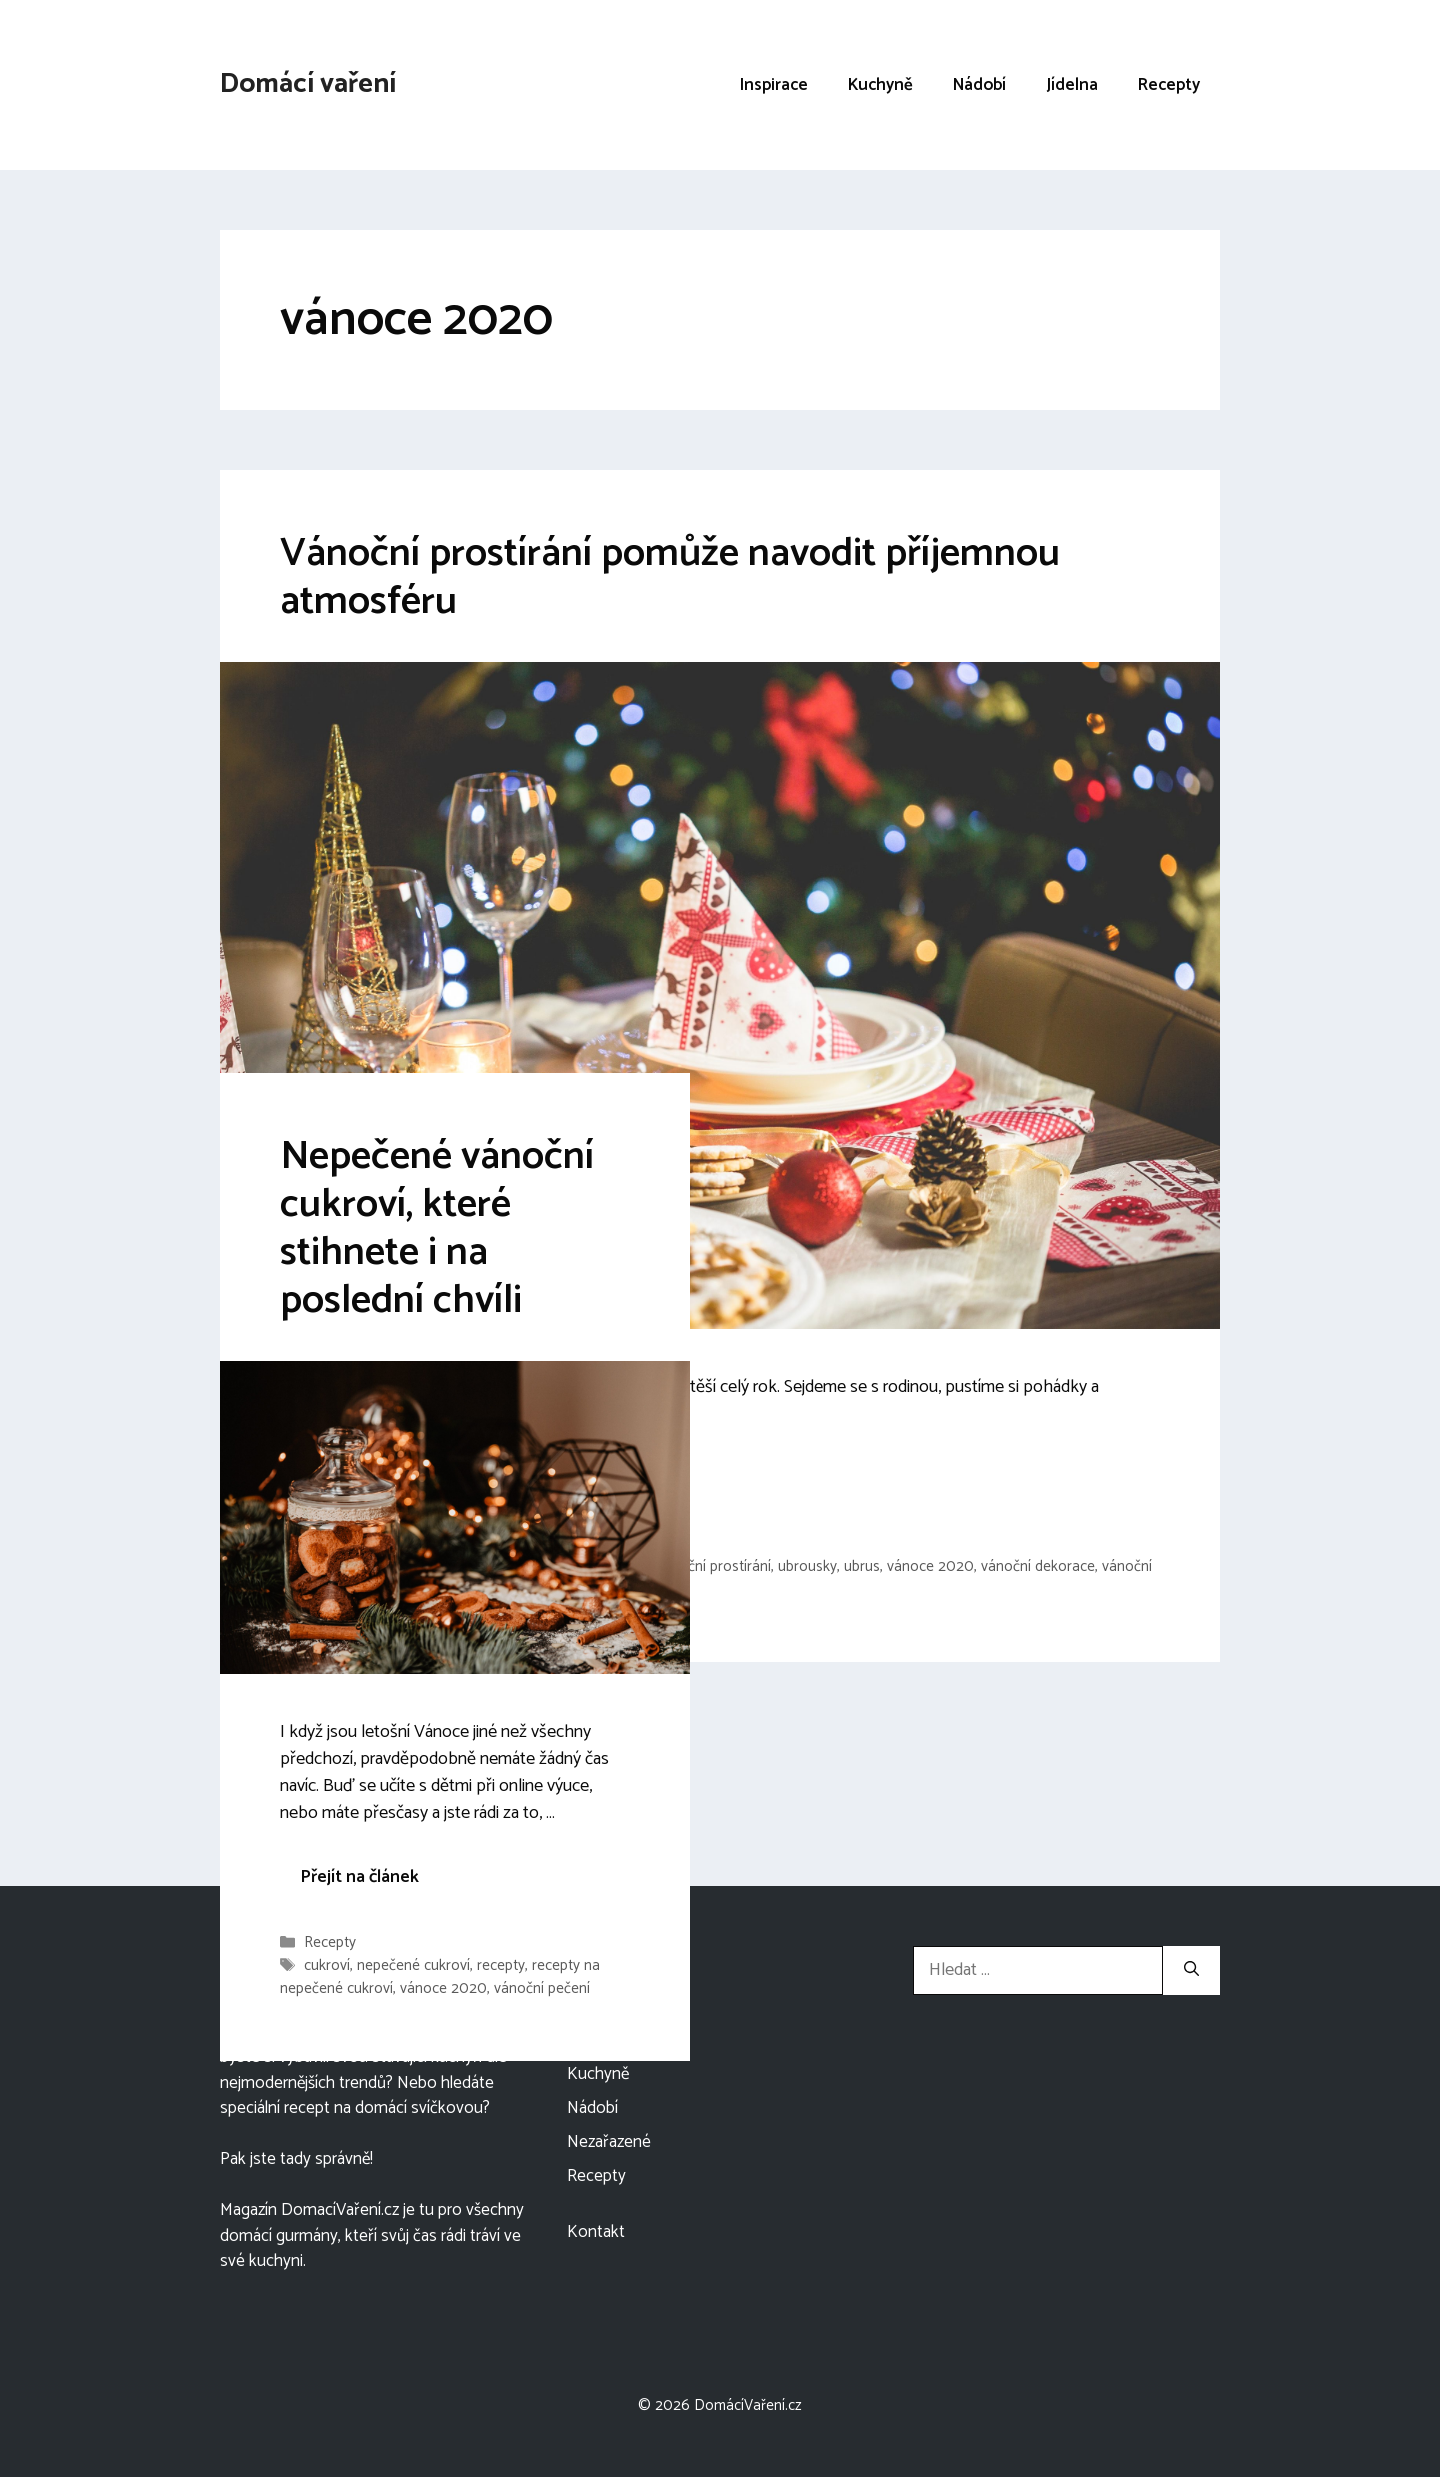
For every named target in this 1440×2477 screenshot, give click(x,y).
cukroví (327, 1966)
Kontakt (596, 2232)
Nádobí (979, 85)
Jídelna (1072, 85)
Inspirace (774, 85)
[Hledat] (1191, 1970)
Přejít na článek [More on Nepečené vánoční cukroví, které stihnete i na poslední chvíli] (359, 1877)
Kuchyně (880, 85)
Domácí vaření (308, 84)
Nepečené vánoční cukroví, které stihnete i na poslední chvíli (437, 1229)
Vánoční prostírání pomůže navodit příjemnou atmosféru (670, 578)
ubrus (862, 1566)
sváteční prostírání (712, 1566)
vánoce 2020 (930, 1566)
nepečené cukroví (413, 1966)
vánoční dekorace (1038, 1566)
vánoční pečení (542, 1988)
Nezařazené (609, 2142)
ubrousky (807, 1566)
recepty (501, 1966)
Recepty (1169, 85)
